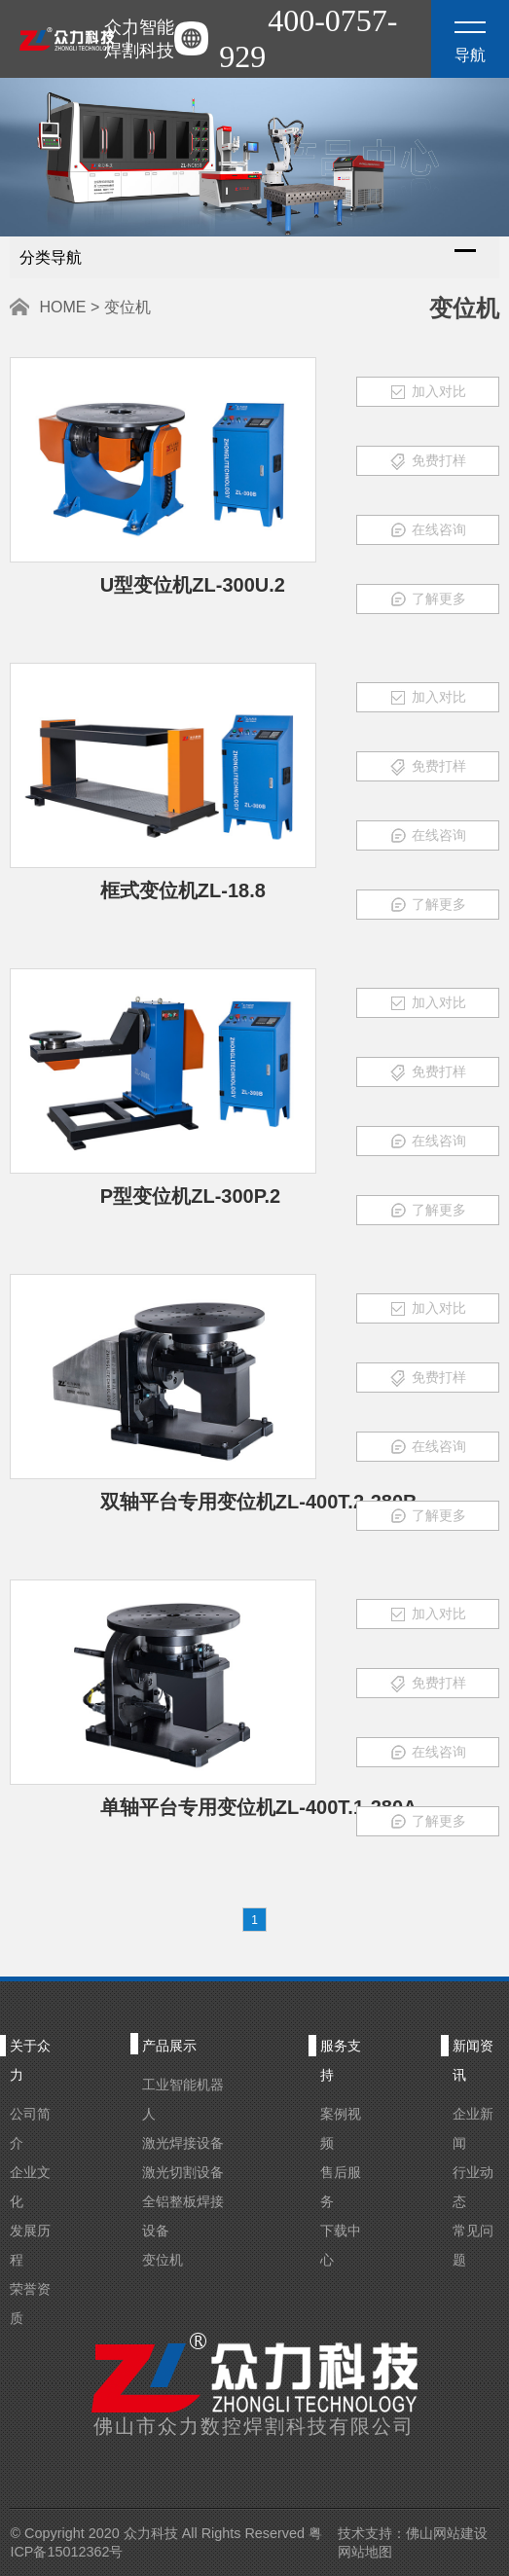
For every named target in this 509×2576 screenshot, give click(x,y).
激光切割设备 (183, 2172)
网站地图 (365, 2551)
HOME (62, 307)
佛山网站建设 (447, 2533)
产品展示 (169, 2045)
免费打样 (427, 461)
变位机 (162, 2260)
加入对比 (427, 392)
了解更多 (427, 599)
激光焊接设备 (183, 2143)
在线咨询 (427, 530)
